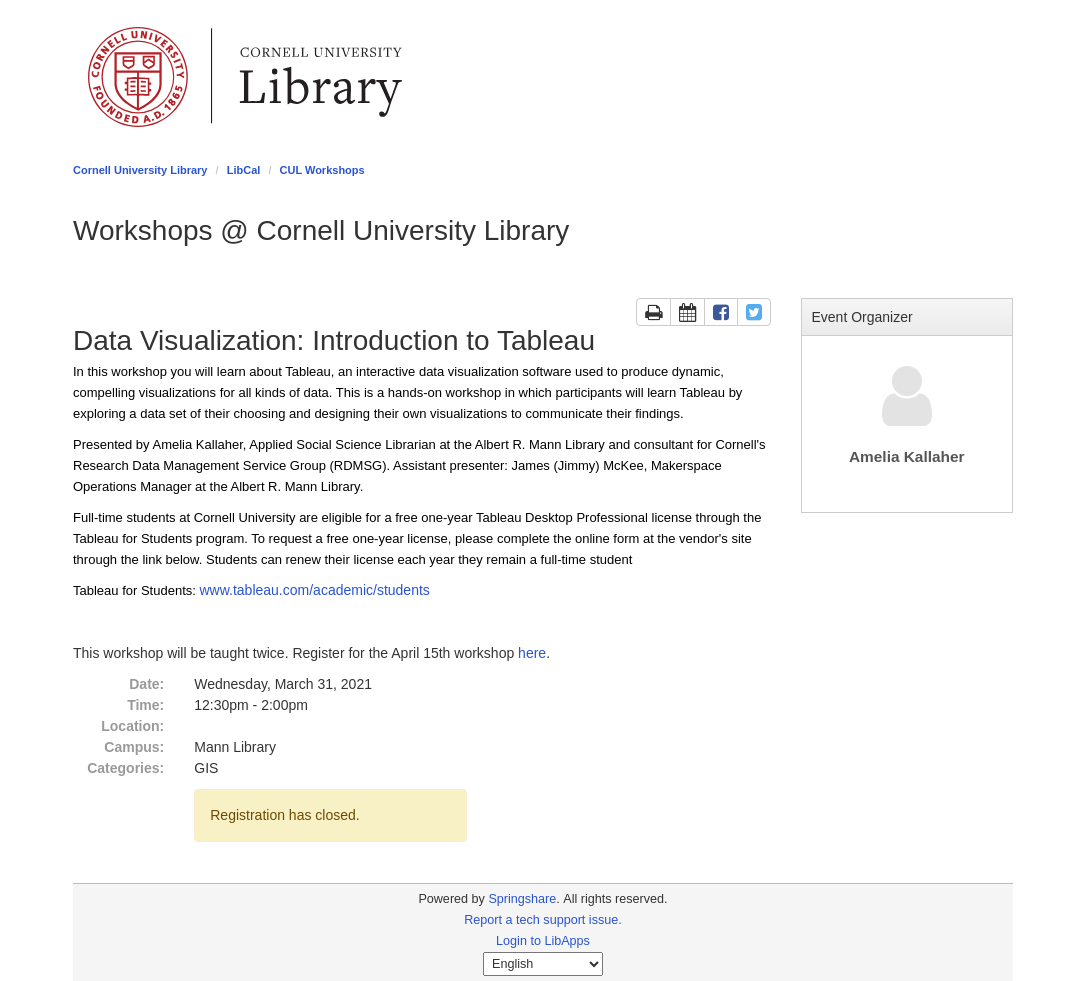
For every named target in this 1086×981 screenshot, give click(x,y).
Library (321, 77)
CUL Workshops (322, 170)
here (532, 653)
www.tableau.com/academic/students (314, 590)
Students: (170, 590)
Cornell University (138, 77)
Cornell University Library (140, 170)
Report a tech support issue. (543, 920)
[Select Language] (543, 964)
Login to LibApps (543, 941)
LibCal (244, 170)
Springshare (522, 899)
